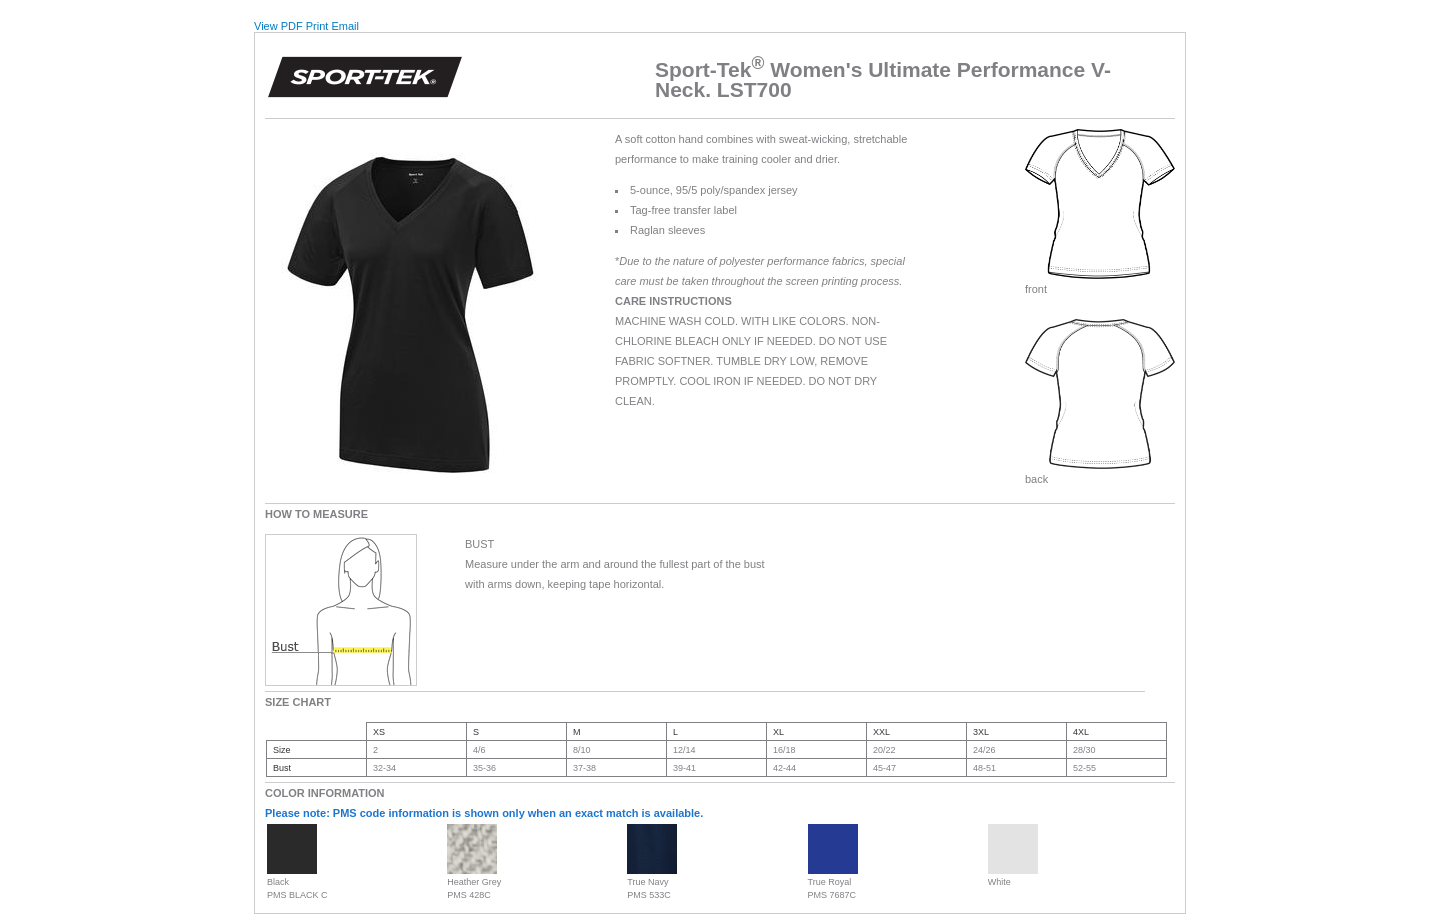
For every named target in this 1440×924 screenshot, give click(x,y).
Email (345, 26)
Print (317, 26)
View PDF (278, 26)
